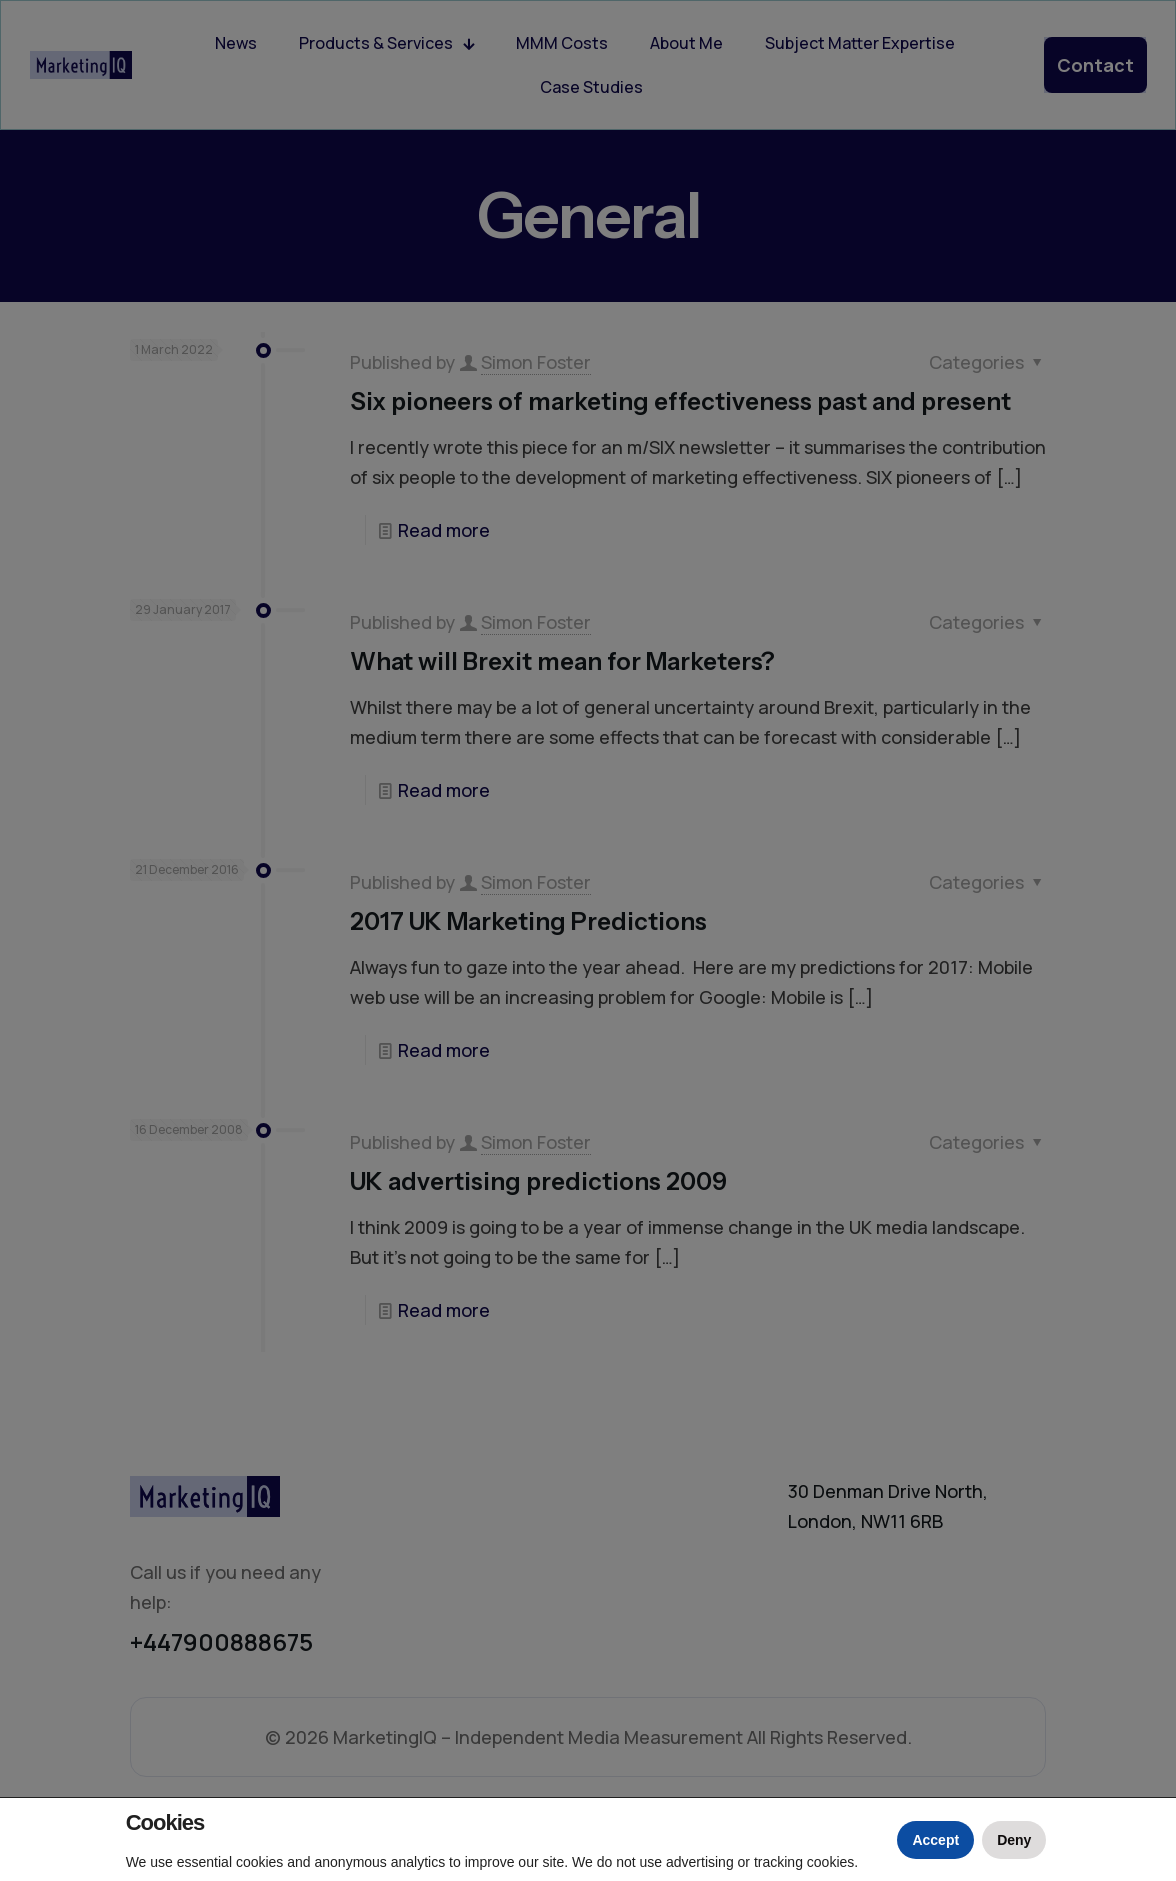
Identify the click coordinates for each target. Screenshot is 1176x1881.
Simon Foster (536, 362)
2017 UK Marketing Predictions (528, 921)
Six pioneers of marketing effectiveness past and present (680, 401)
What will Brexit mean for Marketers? (562, 661)
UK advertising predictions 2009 (538, 1181)
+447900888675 (221, 1641)
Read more (444, 530)
